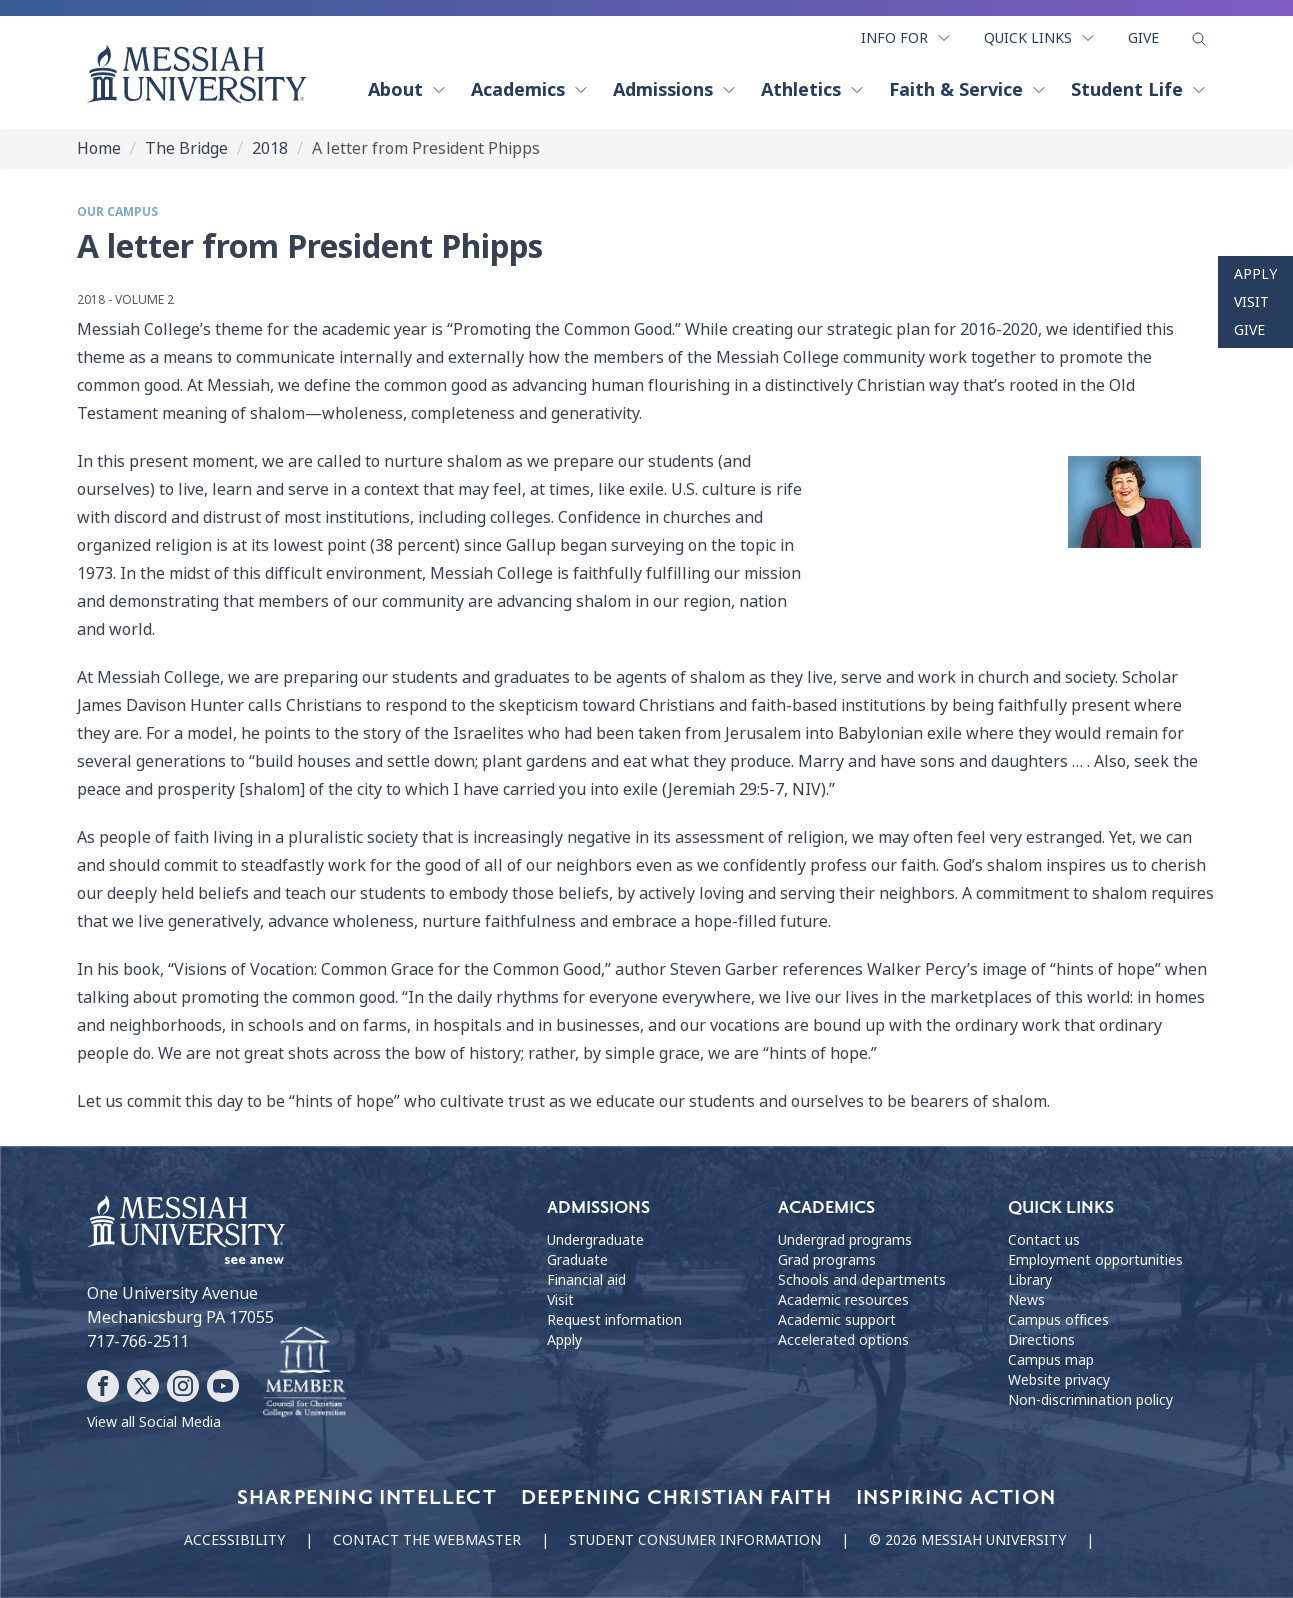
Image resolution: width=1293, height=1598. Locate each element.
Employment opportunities (1095, 1260)
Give (1143, 38)
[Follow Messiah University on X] (143, 1386)
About (407, 90)
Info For (906, 38)
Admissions (675, 90)
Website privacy (1059, 1380)
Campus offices (1058, 1320)
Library (1030, 1280)
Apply (1255, 274)
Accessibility (234, 1540)
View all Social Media (154, 1422)
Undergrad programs (845, 1240)
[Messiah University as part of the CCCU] (304, 1373)
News (1026, 1300)
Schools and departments (862, 1280)
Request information (614, 1320)
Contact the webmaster (427, 1540)
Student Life (1139, 90)
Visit (1251, 302)
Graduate (577, 1260)
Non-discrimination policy (1090, 1400)
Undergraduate (595, 1240)
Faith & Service (968, 90)
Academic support (837, 1320)
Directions (1041, 1340)
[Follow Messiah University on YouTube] (223, 1386)
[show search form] (1199, 39)
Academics (530, 90)
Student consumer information (695, 1540)
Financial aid (586, 1280)
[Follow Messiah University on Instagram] (183, 1386)
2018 (270, 148)
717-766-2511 (138, 1341)
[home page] (197, 74)
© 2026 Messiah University (967, 1540)
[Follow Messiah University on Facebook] (103, 1386)
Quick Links (1040, 38)
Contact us (1044, 1240)
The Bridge (186, 148)
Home (99, 148)
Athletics (813, 90)
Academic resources (843, 1300)
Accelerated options (843, 1340)
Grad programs (827, 1260)
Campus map (1051, 1360)
